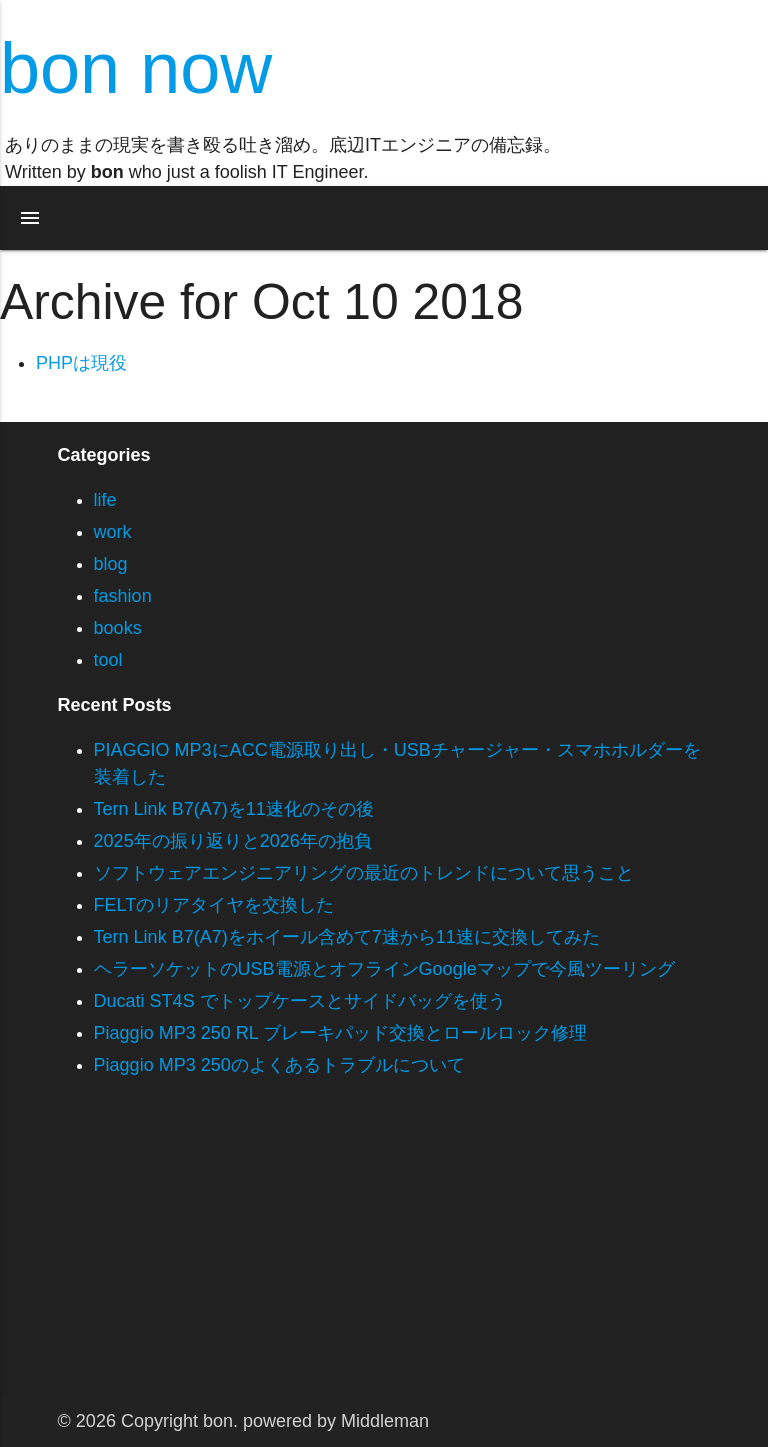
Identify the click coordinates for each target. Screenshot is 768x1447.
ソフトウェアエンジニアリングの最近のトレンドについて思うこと (364, 873)
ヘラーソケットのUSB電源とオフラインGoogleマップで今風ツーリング (384, 969)
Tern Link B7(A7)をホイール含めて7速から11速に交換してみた (347, 937)
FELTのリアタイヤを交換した (214, 905)
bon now (136, 68)
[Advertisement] (384, 1257)
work (113, 532)
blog (111, 564)
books (118, 628)
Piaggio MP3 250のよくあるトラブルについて (279, 1065)
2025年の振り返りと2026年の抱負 (233, 841)
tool (108, 660)
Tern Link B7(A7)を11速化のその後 (234, 809)
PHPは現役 (81, 363)
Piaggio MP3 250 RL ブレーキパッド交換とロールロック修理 (340, 1033)
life (105, 500)
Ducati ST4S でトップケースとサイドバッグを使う (300, 1001)
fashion (123, 596)
